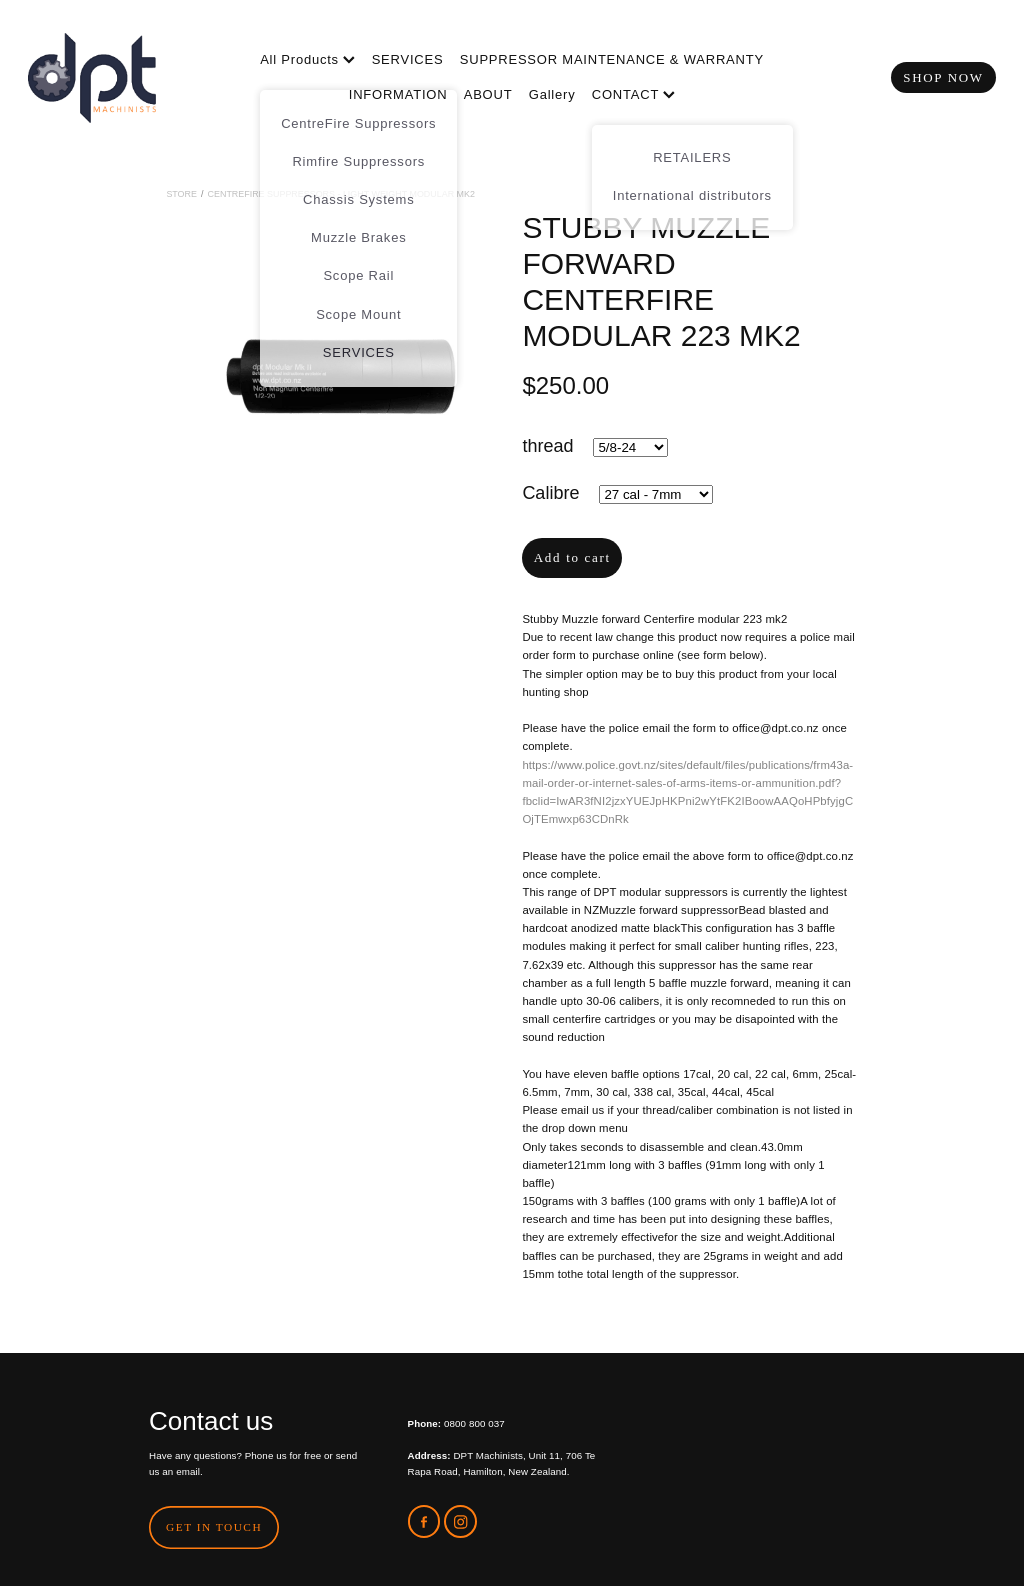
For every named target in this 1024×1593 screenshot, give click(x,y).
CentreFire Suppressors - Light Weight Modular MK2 (341, 194)
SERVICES (408, 59)
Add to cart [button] (572, 557)
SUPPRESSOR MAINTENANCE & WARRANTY (612, 59)
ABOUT (488, 94)
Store (181, 194)
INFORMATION (398, 94)
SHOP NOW (943, 77)
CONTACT (633, 94)
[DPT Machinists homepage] (125, 78)
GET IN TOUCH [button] (214, 1527)
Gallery (552, 94)
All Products (307, 59)
